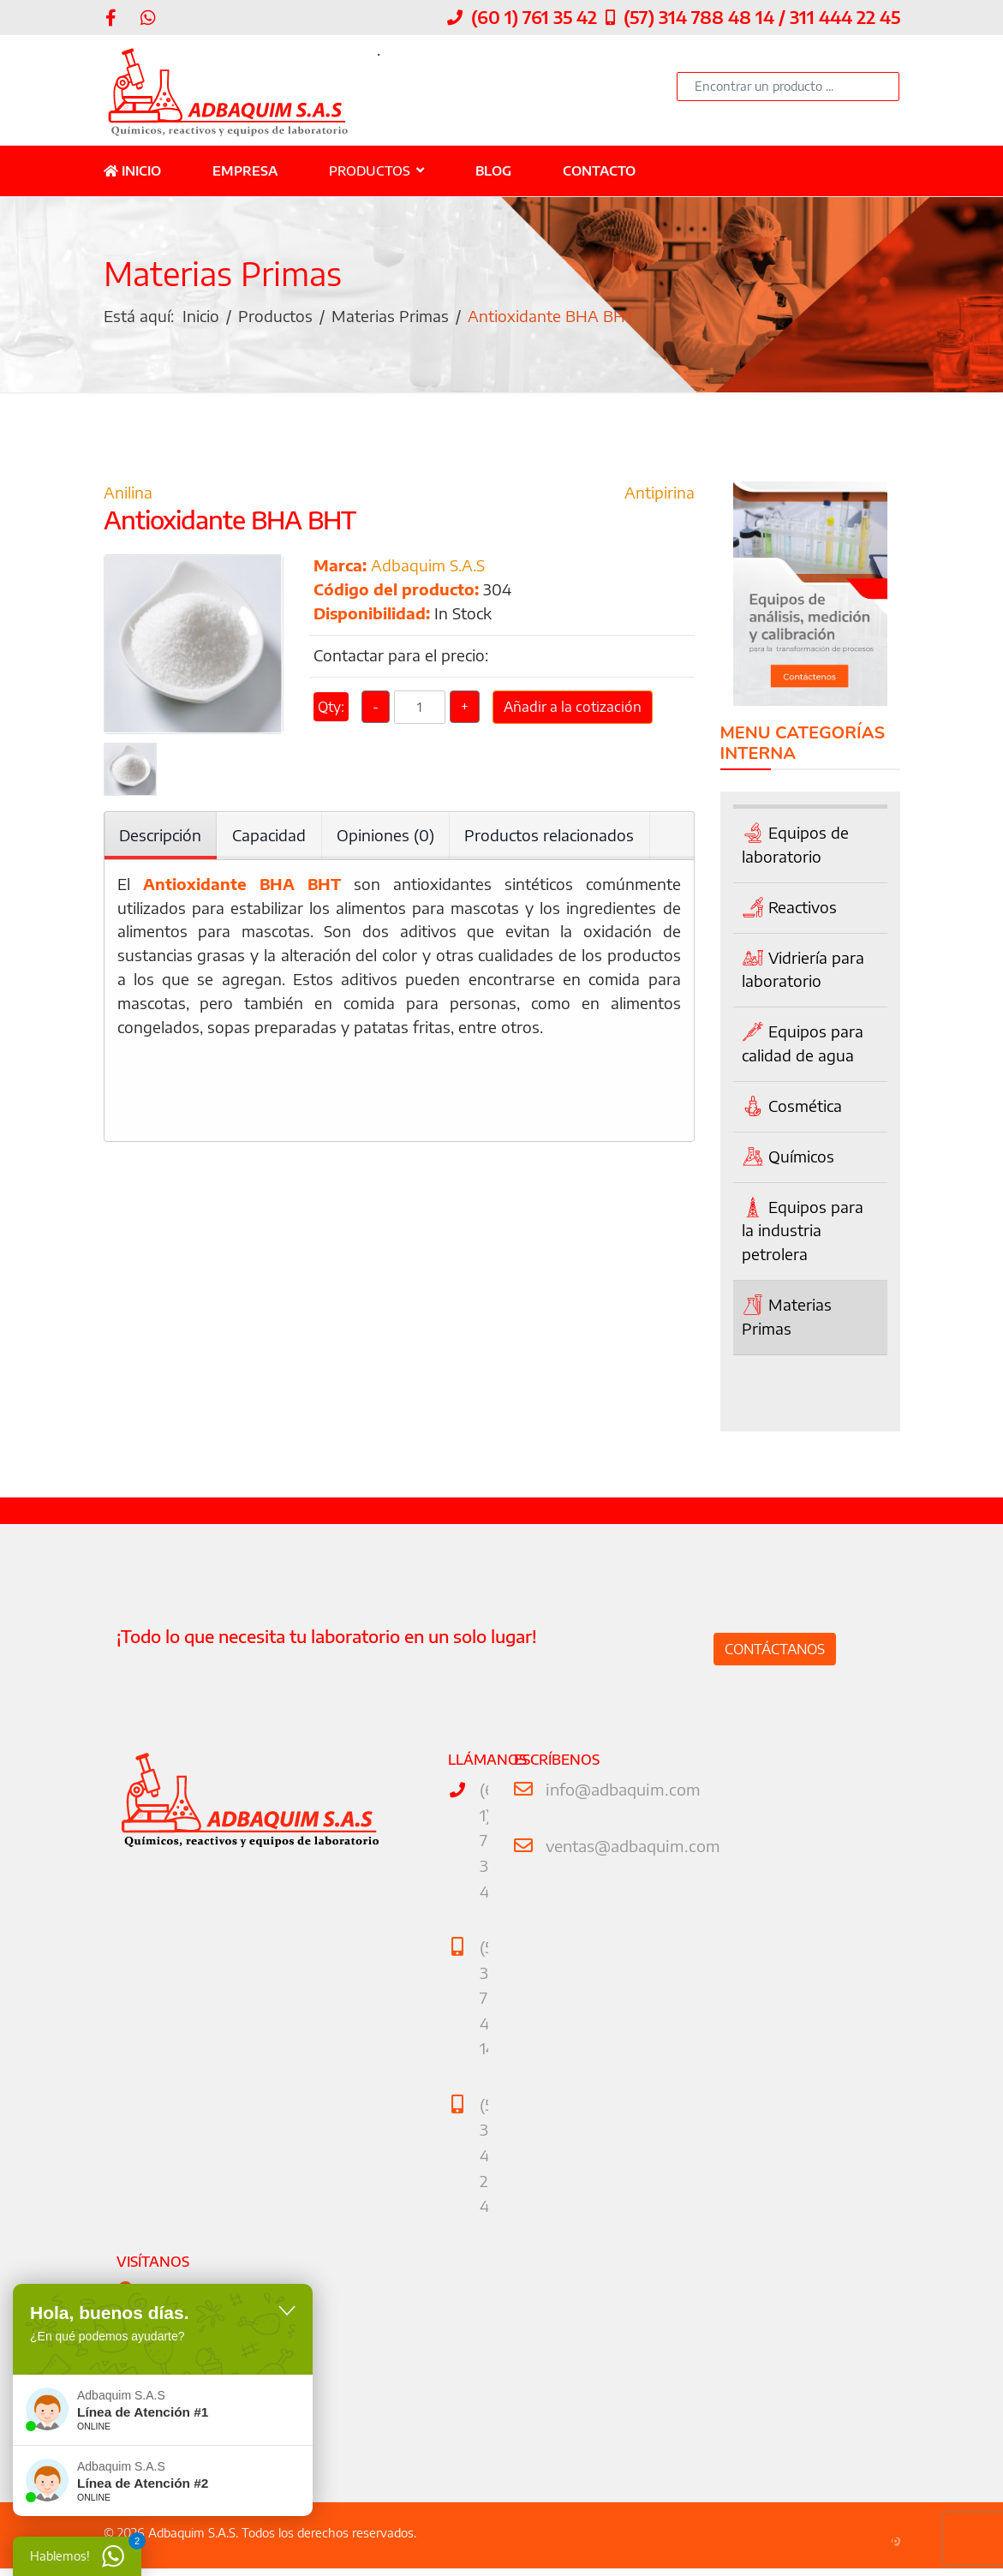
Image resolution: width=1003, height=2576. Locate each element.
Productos (369, 170)
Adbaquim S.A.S (428, 568)
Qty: (331, 712)
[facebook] (110, 16)
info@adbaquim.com (620, 1791)
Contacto (599, 170)
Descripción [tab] (161, 837)
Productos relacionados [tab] (551, 837)
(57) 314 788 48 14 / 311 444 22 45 (762, 16)
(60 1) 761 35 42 (534, 16)
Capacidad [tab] (270, 837)
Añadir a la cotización (573, 712)
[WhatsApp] (148, 16)
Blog (493, 170)
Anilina (128, 495)
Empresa (245, 170)
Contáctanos (775, 1650)
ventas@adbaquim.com (630, 1846)
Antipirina (659, 495)
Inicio (132, 170)
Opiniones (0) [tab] (386, 837)
